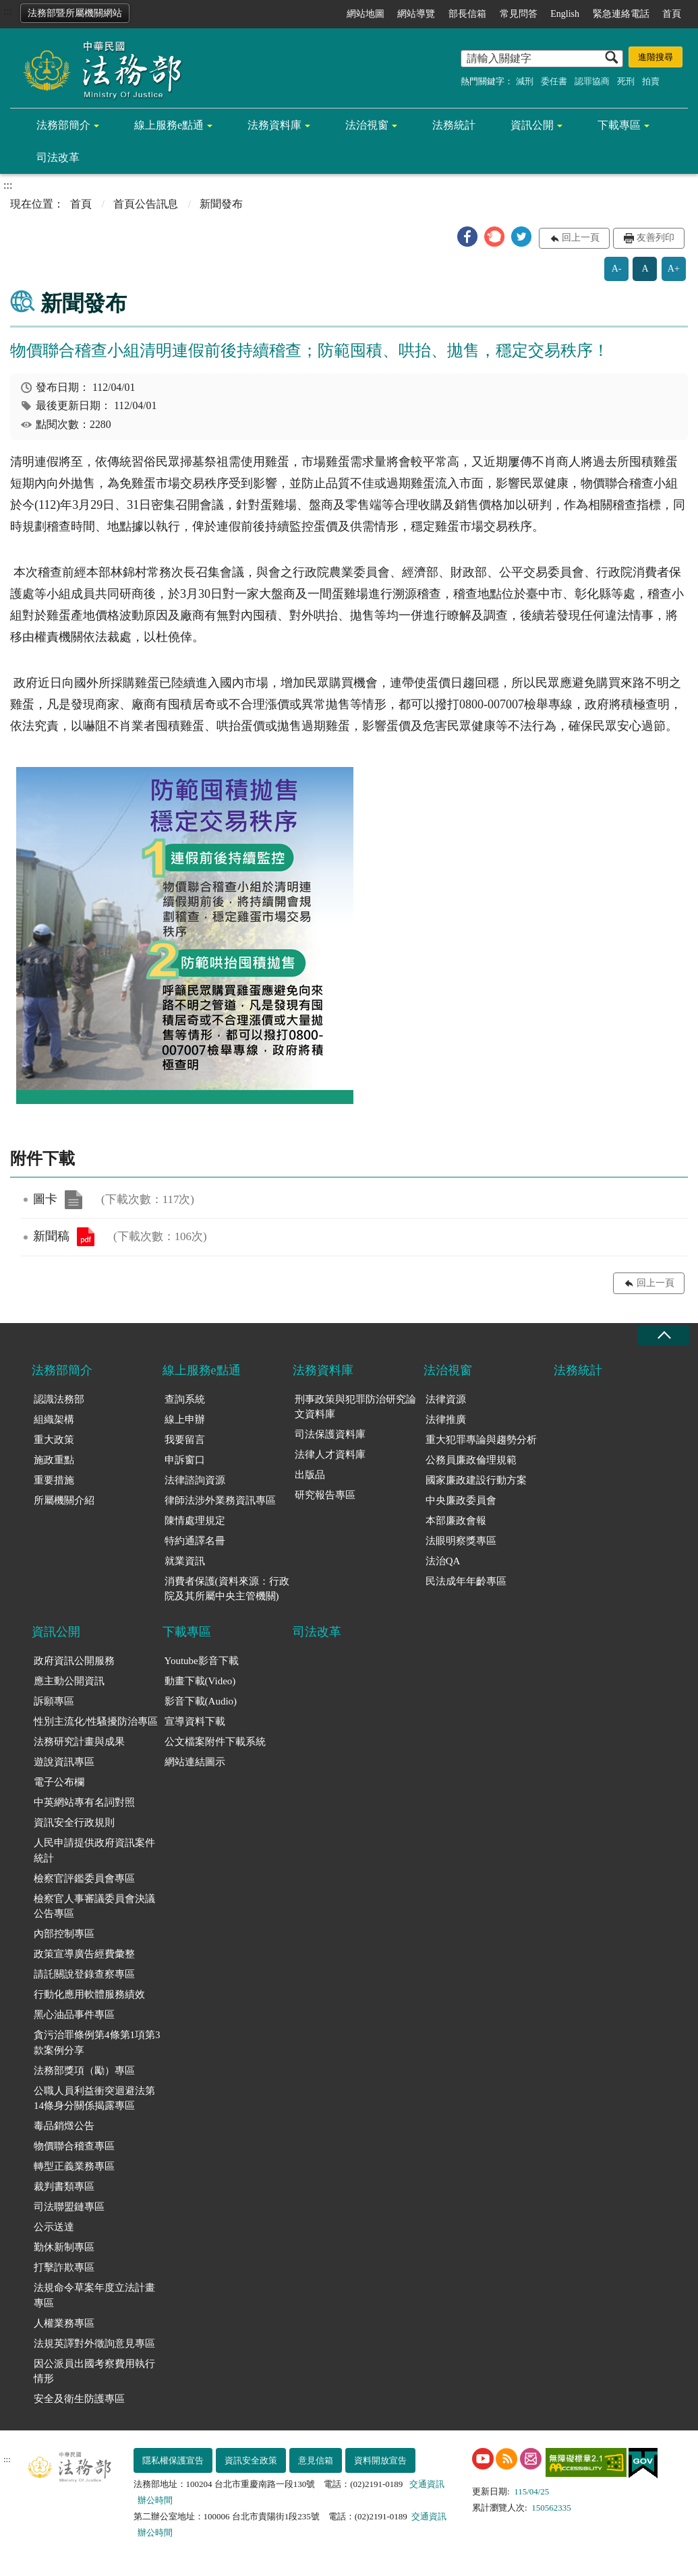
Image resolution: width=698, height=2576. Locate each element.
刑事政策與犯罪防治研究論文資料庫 (355, 1407)
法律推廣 (446, 1419)
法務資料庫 (274, 125)
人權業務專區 (64, 2323)
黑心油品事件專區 (74, 2014)
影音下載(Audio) (201, 1701)
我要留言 (185, 1439)
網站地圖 (365, 14)
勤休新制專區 (64, 2247)
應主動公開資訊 (69, 1681)
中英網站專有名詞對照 (84, 1802)
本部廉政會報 (456, 1520)
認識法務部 (59, 1399)
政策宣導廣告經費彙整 (84, 1954)
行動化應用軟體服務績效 (89, 1994)
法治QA (443, 1561)
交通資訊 (426, 2484)
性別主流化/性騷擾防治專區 (96, 1721)
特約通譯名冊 (195, 1540)
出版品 (310, 1474)
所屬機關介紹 (64, 1500)
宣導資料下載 (195, 1721)
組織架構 (54, 1419)
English (564, 14)
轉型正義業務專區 (74, 2166)
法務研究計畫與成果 (79, 1741)
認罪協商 (592, 81)
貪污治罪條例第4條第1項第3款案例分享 (97, 2042)
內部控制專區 (64, 1933)
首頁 (671, 14)
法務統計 (453, 125)
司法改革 (58, 157)
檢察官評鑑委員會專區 (84, 1878)
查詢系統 (185, 1399)
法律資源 (446, 1399)
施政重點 (54, 1459)
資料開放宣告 (380, 2460)
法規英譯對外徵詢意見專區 (94, 2343)
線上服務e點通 (169, 125)
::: (7, 11)
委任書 (554, 81)
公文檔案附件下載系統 (215, 1741)
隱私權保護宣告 (173, 2460)
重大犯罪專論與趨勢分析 (481, 1439)
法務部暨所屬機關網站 (75, 13)
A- (617, 269)
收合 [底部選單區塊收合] (663, 1335)
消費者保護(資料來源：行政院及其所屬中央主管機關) (227, 1589)
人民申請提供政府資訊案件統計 (94, 1850)
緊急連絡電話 (621, 14)
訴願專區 (54, 1701)
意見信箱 (315, 2460)
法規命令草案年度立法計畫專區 (94, 2295)
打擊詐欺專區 (64, 2267)
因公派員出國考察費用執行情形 (94, 2371)
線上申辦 (185, 1419)
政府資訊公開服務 (74, 1660)
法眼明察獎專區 (461, 1540)
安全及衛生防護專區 (79, 2398)
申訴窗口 (185, 1459)
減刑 (524, 81)
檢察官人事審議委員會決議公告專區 (94, 1906)
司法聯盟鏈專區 (69, 2206)
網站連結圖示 (195, 1761)
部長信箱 (467, 14)
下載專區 (619, 125)
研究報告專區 (325, 1495)
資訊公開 (532, 125)
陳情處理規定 (195, 1520)
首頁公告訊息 (145, 204)
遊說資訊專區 (64, 1761)
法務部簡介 (63, 125)
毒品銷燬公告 (64, 2125)
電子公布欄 (59, 1782)
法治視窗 (366, 125)
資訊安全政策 (251, 2460)
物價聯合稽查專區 (74, 2146)
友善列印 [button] (655, 238)
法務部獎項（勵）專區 (84, 2070)
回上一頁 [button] (581, 238)
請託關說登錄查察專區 (84, 1974)
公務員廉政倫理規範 (471, 1459)
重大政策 (54, 1439)
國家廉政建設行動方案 (476, 1480)
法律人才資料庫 (330, 1454)
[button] (467, 236)
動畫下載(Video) (200, 1681)
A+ (674, 269)
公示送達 (54, 2226)
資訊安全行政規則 (74, 1822)
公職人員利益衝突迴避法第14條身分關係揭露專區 (94, 2098)
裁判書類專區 (64, 2186)
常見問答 (518, 14)
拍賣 (651, 81)
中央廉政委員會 (461, 1500)
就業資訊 (185, 1561)
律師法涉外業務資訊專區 (220, 1500)
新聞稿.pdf (85, 1236)
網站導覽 (416, 14)
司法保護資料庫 (330, 1434)
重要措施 (54, 1480)
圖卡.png (73, 1199)
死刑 (626, 81)
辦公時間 (155, 2500)
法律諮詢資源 (195, 1480)
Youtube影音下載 (202, 1660)
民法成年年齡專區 (466, 1581)
